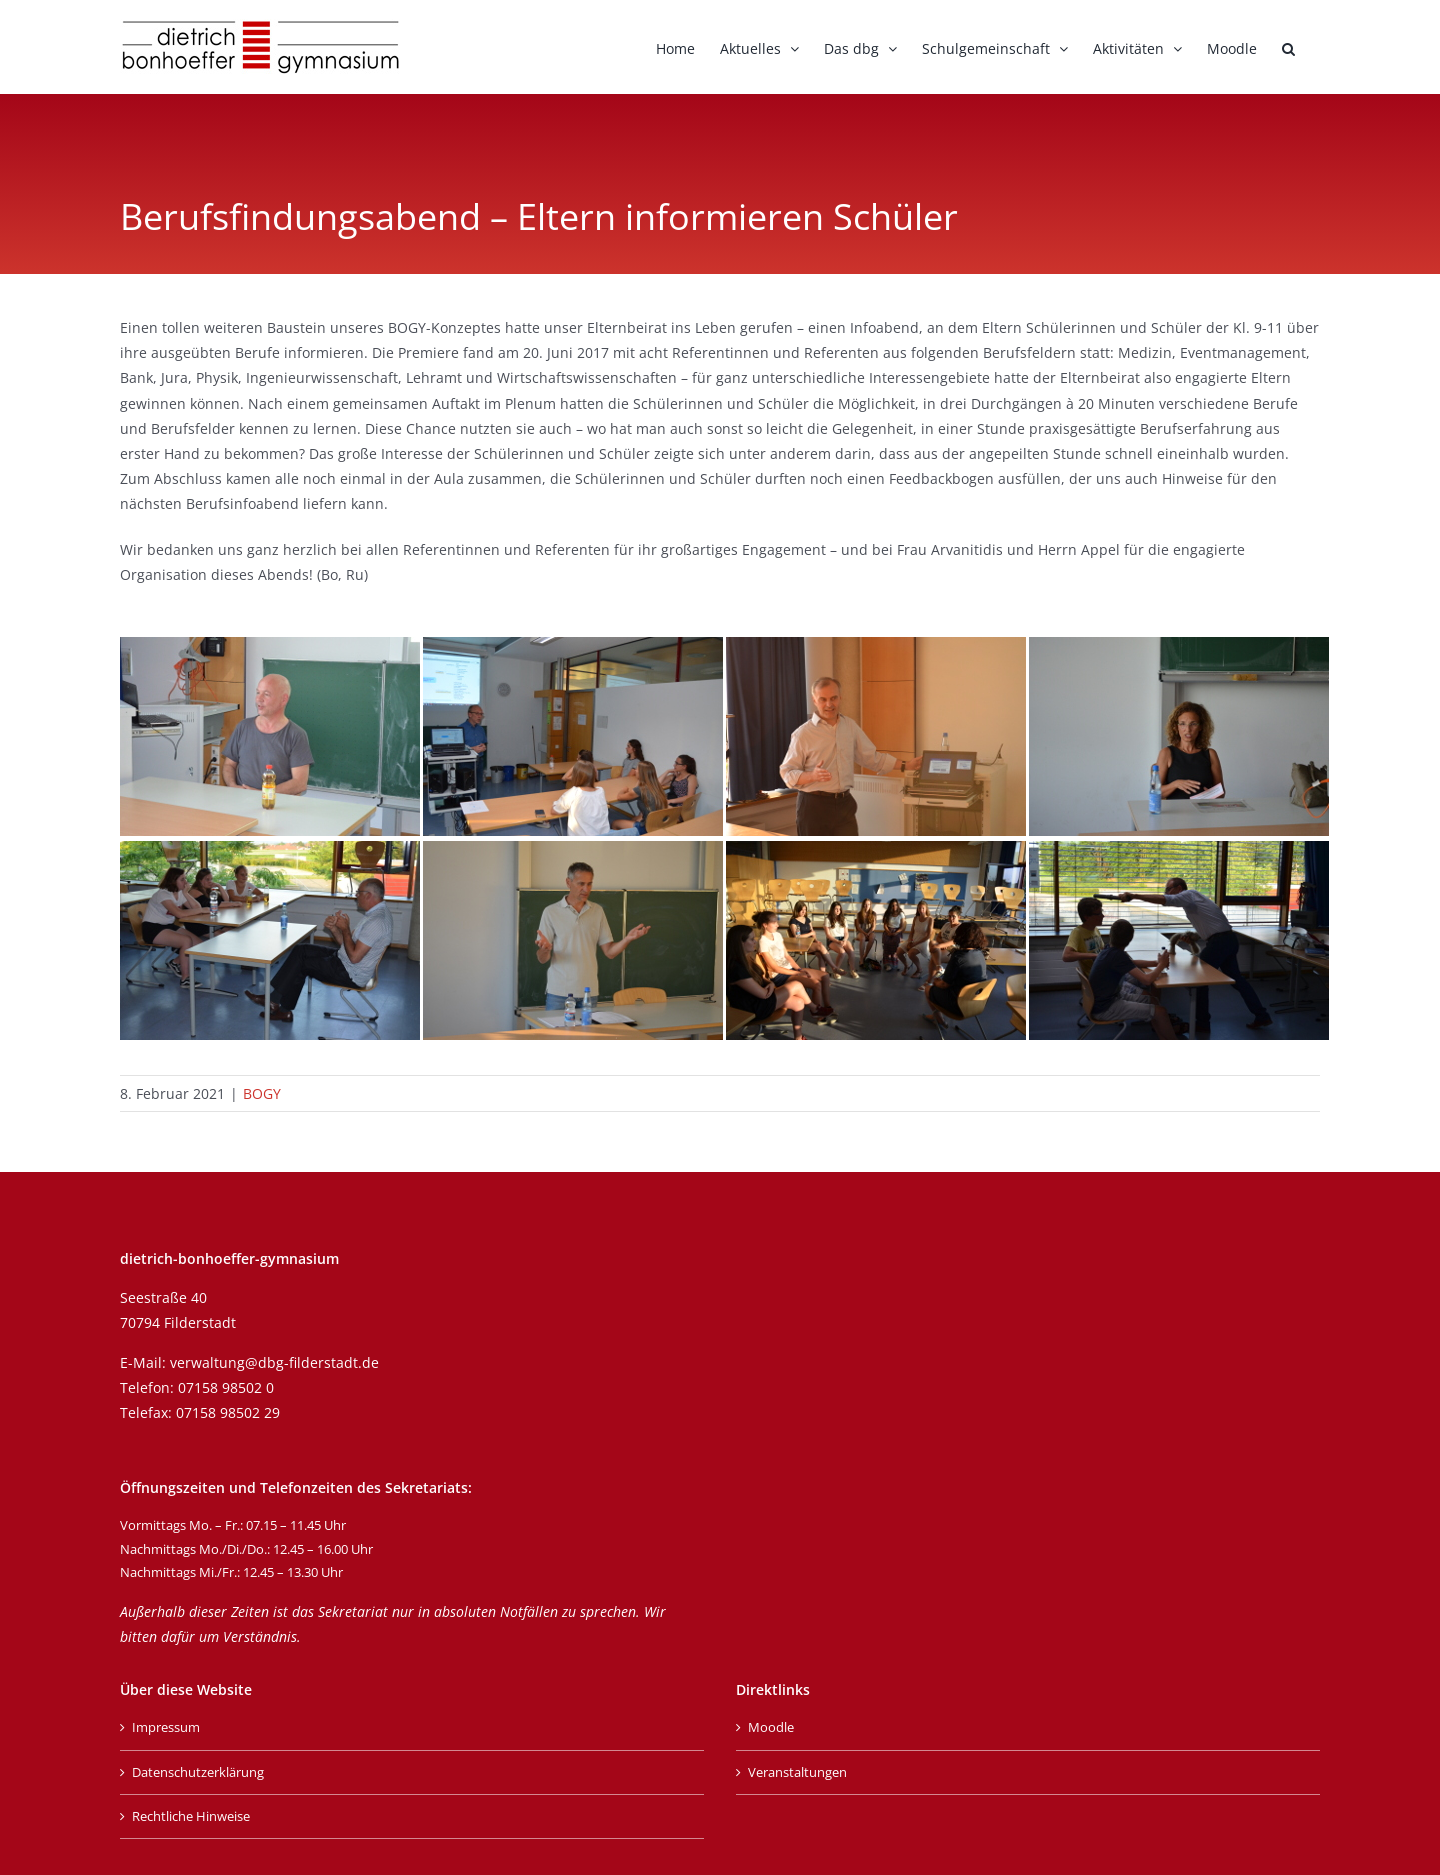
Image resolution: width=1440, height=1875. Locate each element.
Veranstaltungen (797, 1772)
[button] (1288, 47)
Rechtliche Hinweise (191, 1816)
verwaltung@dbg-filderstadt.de (274, 1362)
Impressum (166, 1727)
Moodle (771, 1727)
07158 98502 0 (226, 1387)
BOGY (262, 1093)
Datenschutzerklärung (198, 1772)
